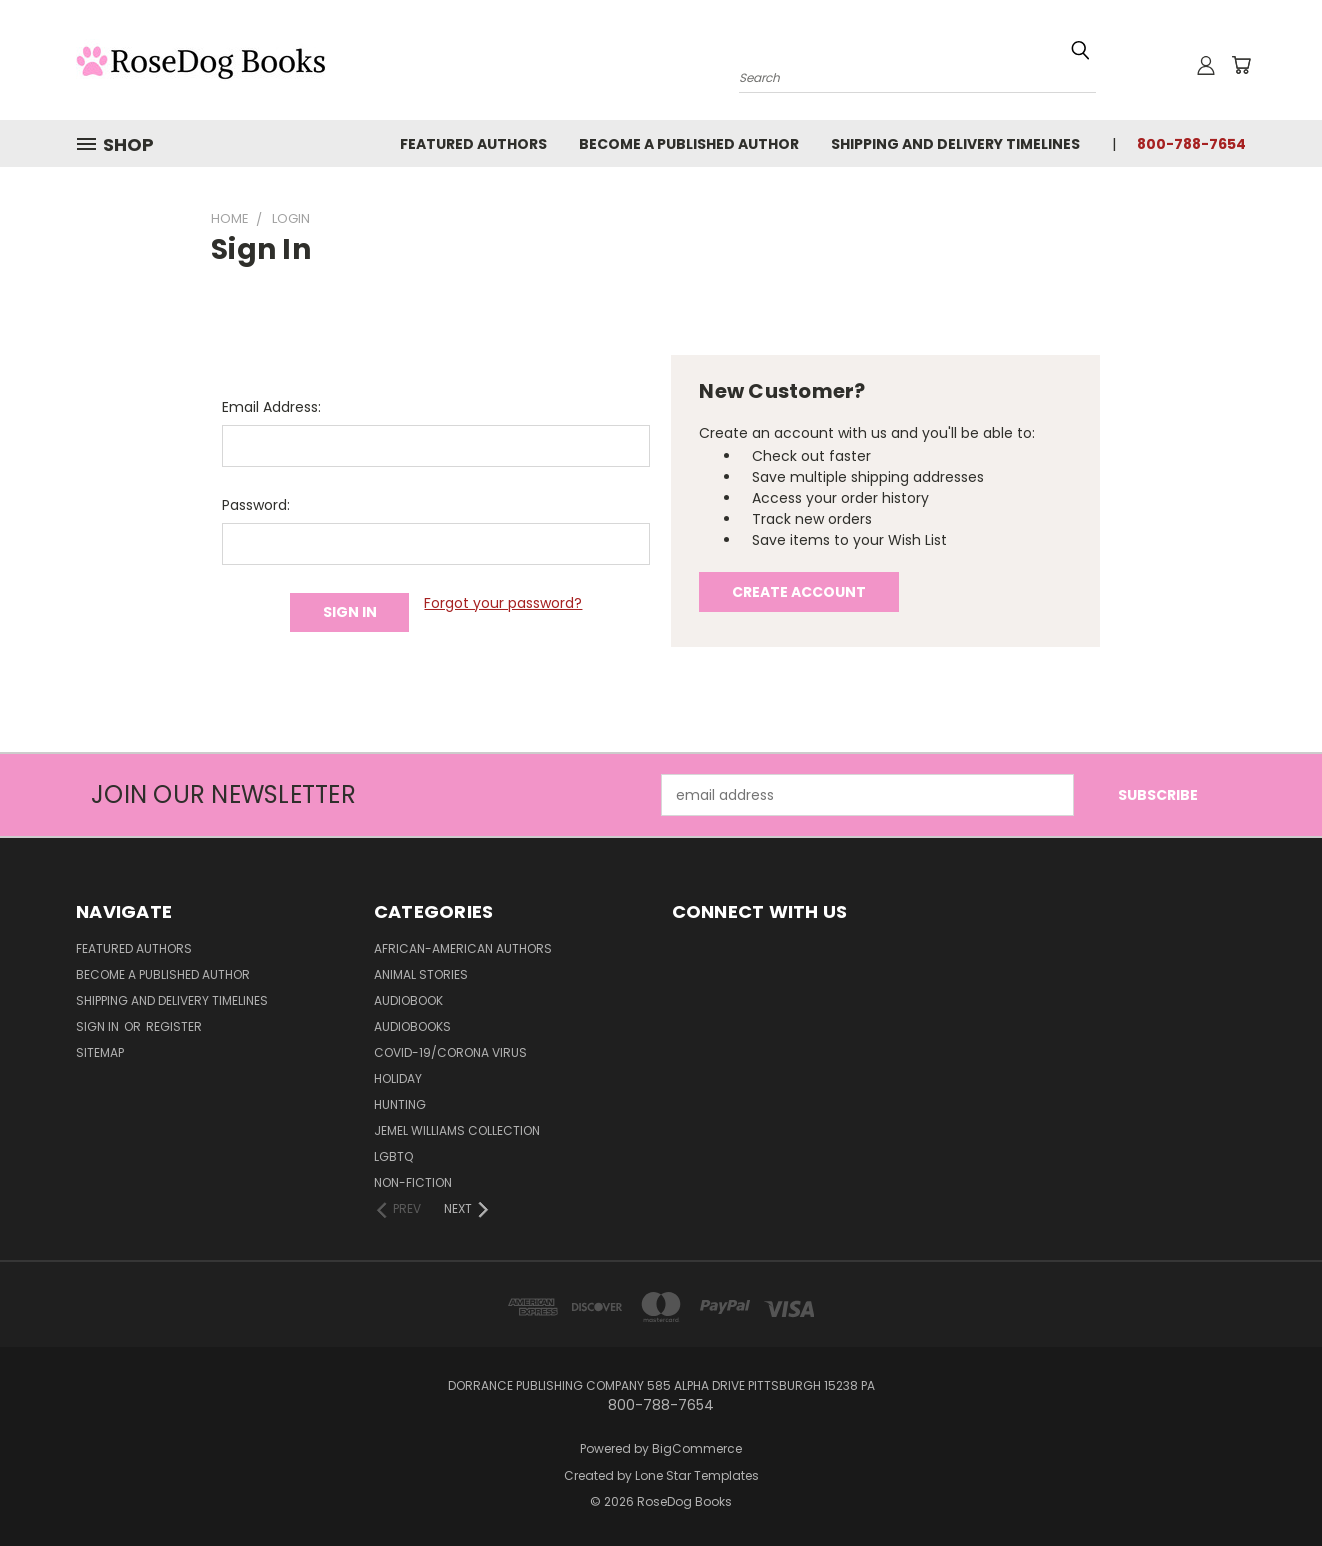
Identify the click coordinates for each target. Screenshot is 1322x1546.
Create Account (799, 592)
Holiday (398, 1078)
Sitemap (100, 1052)
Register (174, 1026)
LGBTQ (393, 1156)
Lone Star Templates (697, 1475)
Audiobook (408, 1000)
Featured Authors (473, 144)
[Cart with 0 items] (1241, 65)
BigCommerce (697, 1448)
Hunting (400, 1104)
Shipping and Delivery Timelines (955, 144)
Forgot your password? (503, 603)
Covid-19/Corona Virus (450, 1052)
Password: (256, 505)
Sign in (99, 1026)
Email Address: (271, 407)
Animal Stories (421, 974)
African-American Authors (463, 948)
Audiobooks (412, 1026)
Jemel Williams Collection (457, 1130)
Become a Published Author (689, 144)
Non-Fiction (413, 1182)
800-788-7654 (1191, 144)
